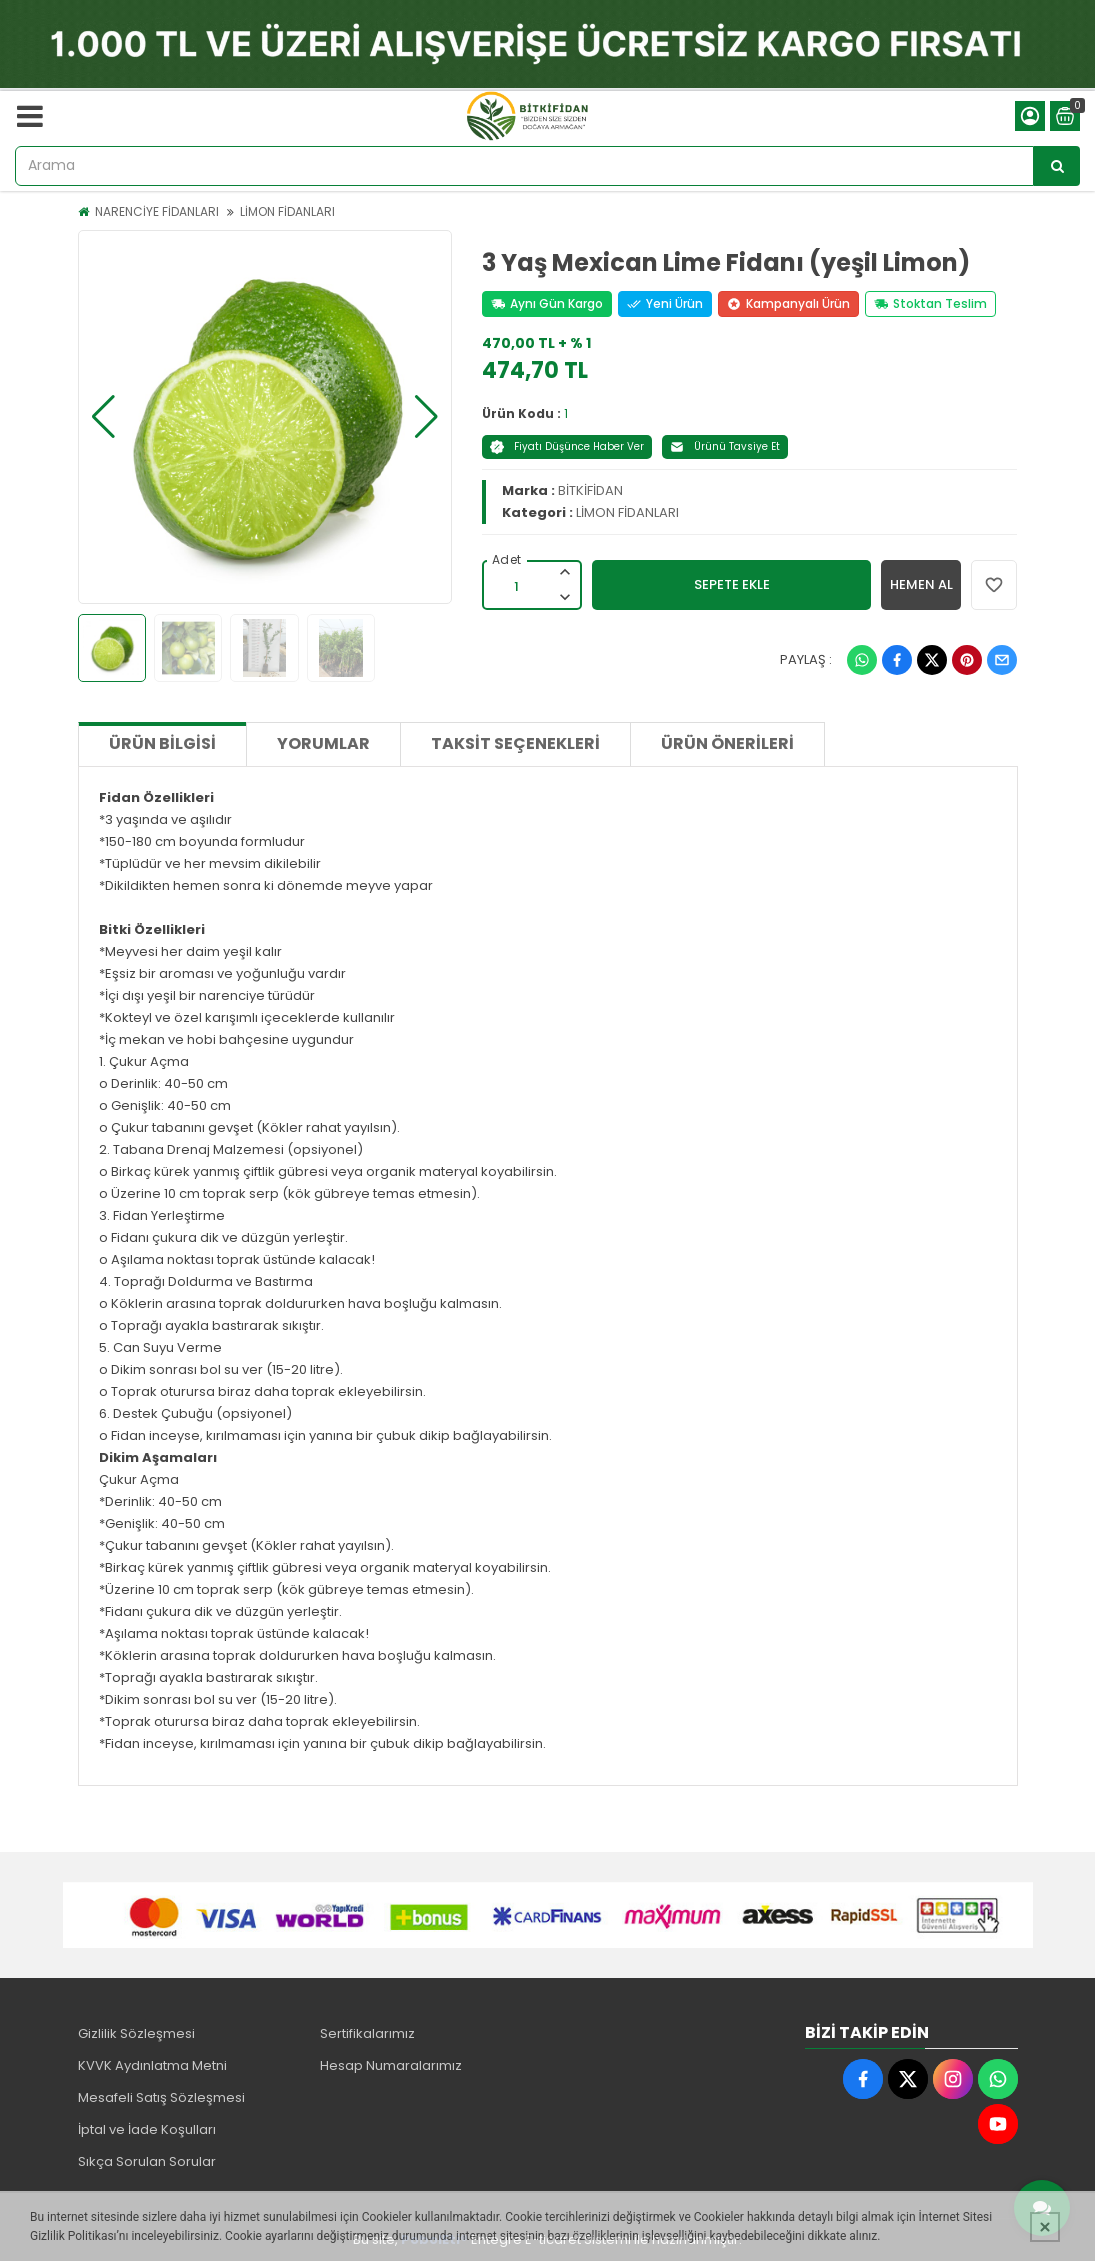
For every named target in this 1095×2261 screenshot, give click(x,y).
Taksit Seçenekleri (515, 743)
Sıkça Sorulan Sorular (147, 2161)
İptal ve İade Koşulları (147, 2129)
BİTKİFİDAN (590, 490)
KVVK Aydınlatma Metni (152, 2065)
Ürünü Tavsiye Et (725, 446)
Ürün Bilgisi (162, 743)
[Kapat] (1045, 2227)
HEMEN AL (921, 584)
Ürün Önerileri (727, 743)
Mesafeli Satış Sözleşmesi (161, 2097)
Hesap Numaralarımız (391, 2065)
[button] (103, 417)
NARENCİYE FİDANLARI (157, 211)
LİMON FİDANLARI (287, 211)
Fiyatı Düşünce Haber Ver (567, 446)
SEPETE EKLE (732, 584)
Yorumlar (323, 743)
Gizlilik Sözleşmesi (136, 2033)
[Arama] (1057, 166)
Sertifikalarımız (367, 2033)
